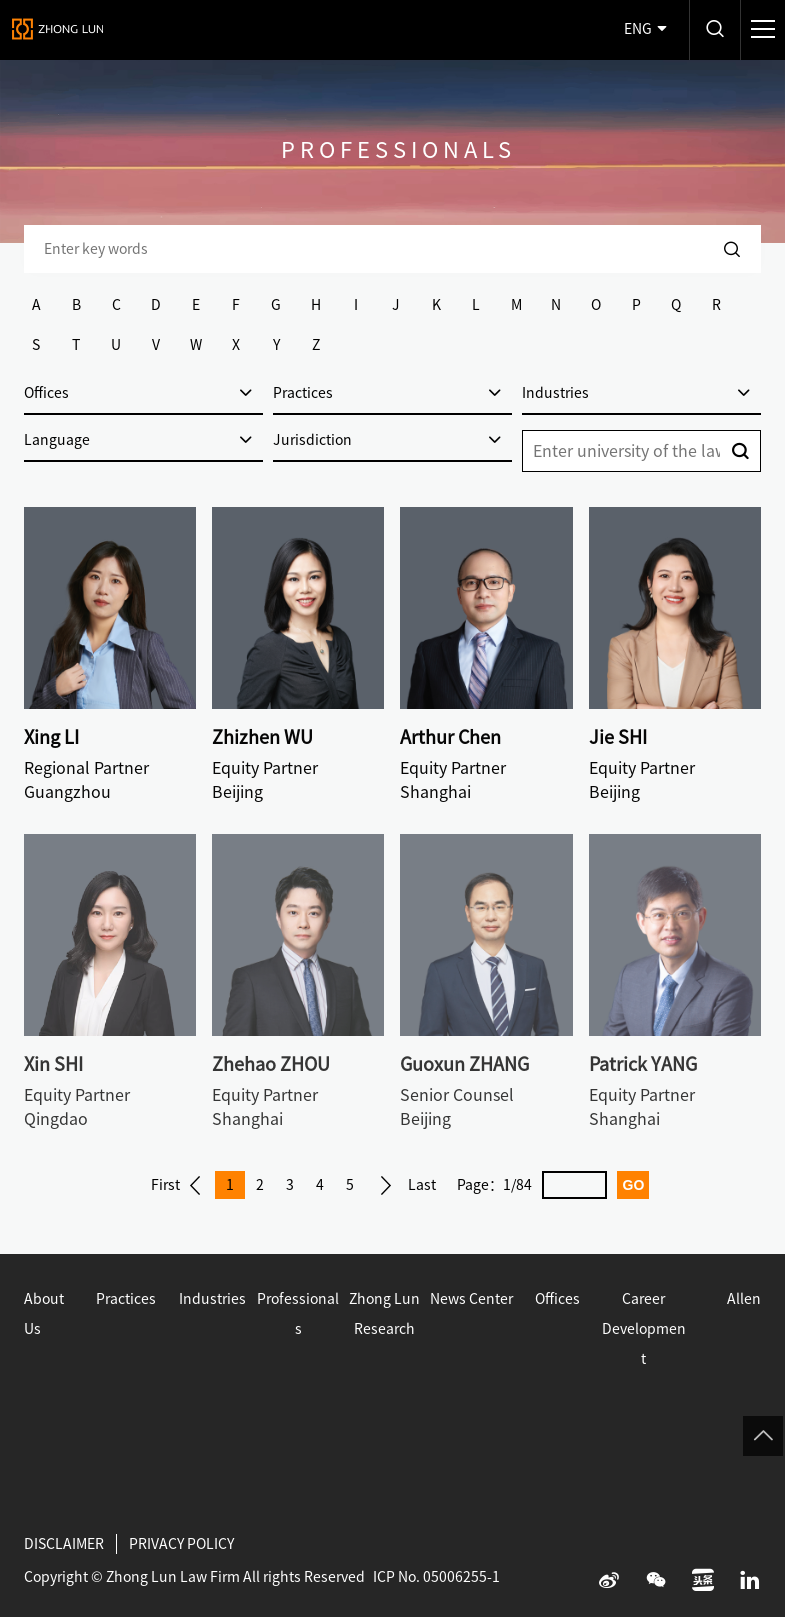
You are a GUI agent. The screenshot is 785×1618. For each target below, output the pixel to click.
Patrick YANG (643, 1064)
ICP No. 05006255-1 (436, 1577)
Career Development (644, 1329)
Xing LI (51, 737)
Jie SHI (618, 737)
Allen (744, 1299)
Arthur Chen (450, 737)
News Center (471, 1299)
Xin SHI (53, 1064)
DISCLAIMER (64, 1544)
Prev (195, 1185)
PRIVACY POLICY (181, 1544)
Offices (557, 1299)
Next (386, 1185)
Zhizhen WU (262, 737)
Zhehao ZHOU (271, 1064)
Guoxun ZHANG (464, 1064)
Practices (126, 1299)
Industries (212, 1299)
